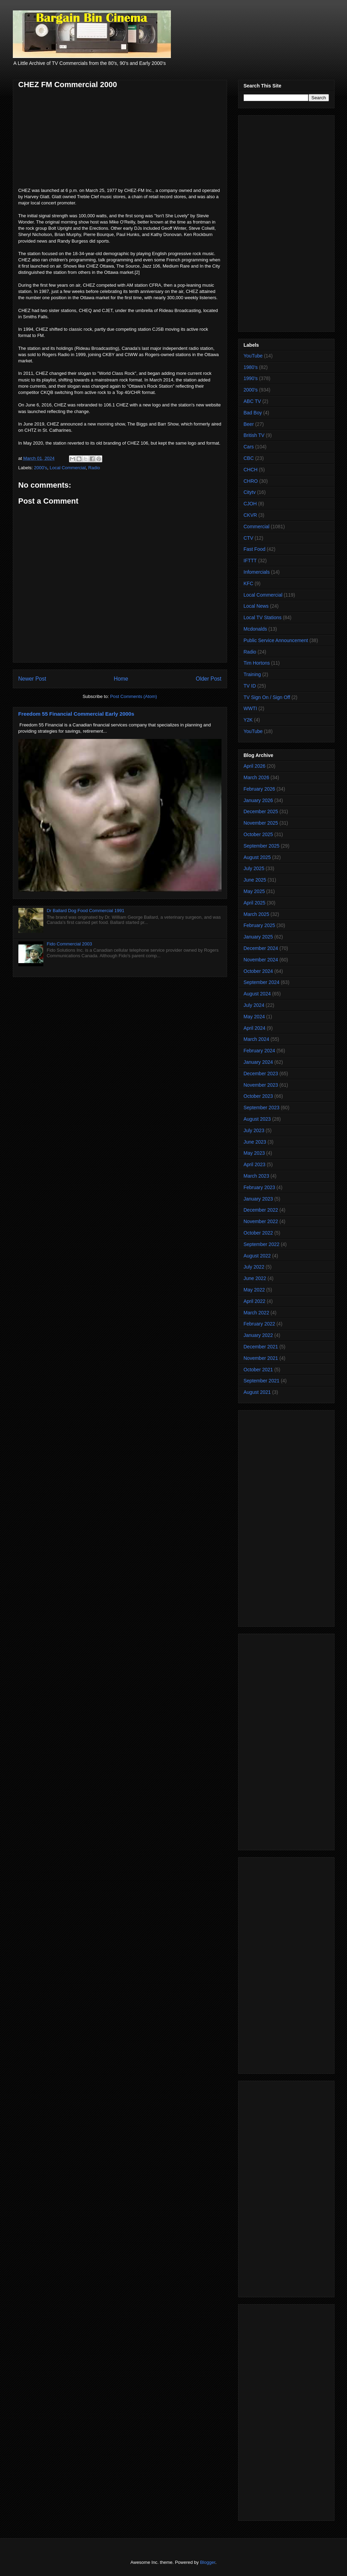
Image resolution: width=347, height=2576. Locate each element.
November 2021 (261, 1358)
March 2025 (256, 914)
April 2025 (255, 903)
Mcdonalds (255, 629)
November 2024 (261, 959)
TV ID (250, 686)
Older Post (209, 679)
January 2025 (258, 937)
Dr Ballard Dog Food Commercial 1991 (85, 910)
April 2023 (255, 1164)
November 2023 (261, 1085)
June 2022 (255, 1278)
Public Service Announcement (276, 640)
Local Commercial (68, 467)
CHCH (251, 469)
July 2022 (254, 1267)
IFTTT (250, 560)
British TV (254, 435)
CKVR (250, 515)
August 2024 (257, 993)
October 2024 (258, 971)
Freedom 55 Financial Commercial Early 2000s (76, 714)
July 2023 (254, 1130)
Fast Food (255, 549)
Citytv (250, 492)
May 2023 (254, 1153)
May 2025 (254, 891)
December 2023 (261, 1073)
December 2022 (261, 1210)
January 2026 (258, 800)
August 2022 (257, 1255)
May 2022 (254, 1290)
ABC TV (252, 401)
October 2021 (258, 1369)
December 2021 (261, 1346)
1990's (251, 378)
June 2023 (255, 1142)
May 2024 (254, 1016)
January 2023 (258, 1199)
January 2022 (258, 1335)
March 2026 (256, 777)
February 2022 (259, 1324)
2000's (40, 467)
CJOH (250, 503)
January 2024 (258, 1062)
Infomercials (257, 572)
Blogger (207, 2562)
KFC (248, 583)
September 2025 (262, 846)
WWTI (250, 708)
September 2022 (262, 1244)
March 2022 (256, 1312)
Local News (256, 606)
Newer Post (32, 679)
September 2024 (262, 982)
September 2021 (262, 1380)
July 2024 (254, 1005)
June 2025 (255, 880)
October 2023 (258, 1096)
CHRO (251, 481)
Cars (249, 446)
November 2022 (261, 1221)
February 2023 (259, 1187)
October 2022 (258, 1233)
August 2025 (257, 857)
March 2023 (256, 1176)
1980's (251, 367)
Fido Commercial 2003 (69, 943)
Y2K (248, 720)
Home (121, 679)
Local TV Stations (262, 617)
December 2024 (261, 948)
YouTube (253, 356)
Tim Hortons (257, 663)
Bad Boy (253, 412)
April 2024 (255, 1028)
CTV (248, 538)
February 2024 (259, 1050)
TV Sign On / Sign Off (267, 697)
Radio (94, 467)
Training (252, 674)
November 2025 (261, 823)
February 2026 (259, 789)
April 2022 (255, 1301)
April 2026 (255, 766)
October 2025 (258, 834)
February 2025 (259, 925)
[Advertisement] (286, 222)
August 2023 (257, 1119)
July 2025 (254, 868)
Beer (249, 424)
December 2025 (261, 811)
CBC (249, 458)
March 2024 (256, 1039)
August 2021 (257, 1392)
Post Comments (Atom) (133, 696)
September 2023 (262, 1107)
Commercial (257, 526)
